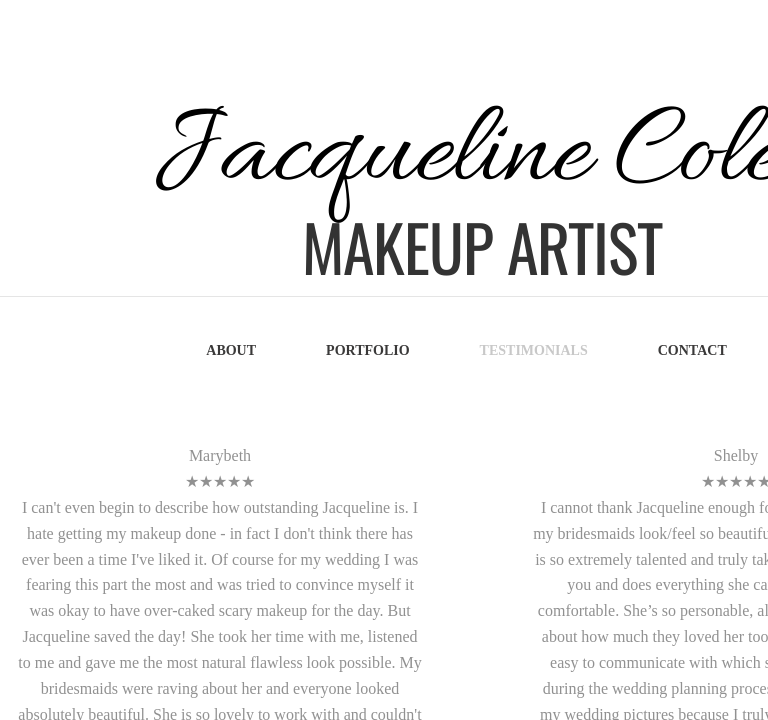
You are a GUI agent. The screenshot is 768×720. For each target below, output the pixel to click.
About (231, 350)
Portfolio (368, 350)
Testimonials (534, 350)
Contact (692, 350)
